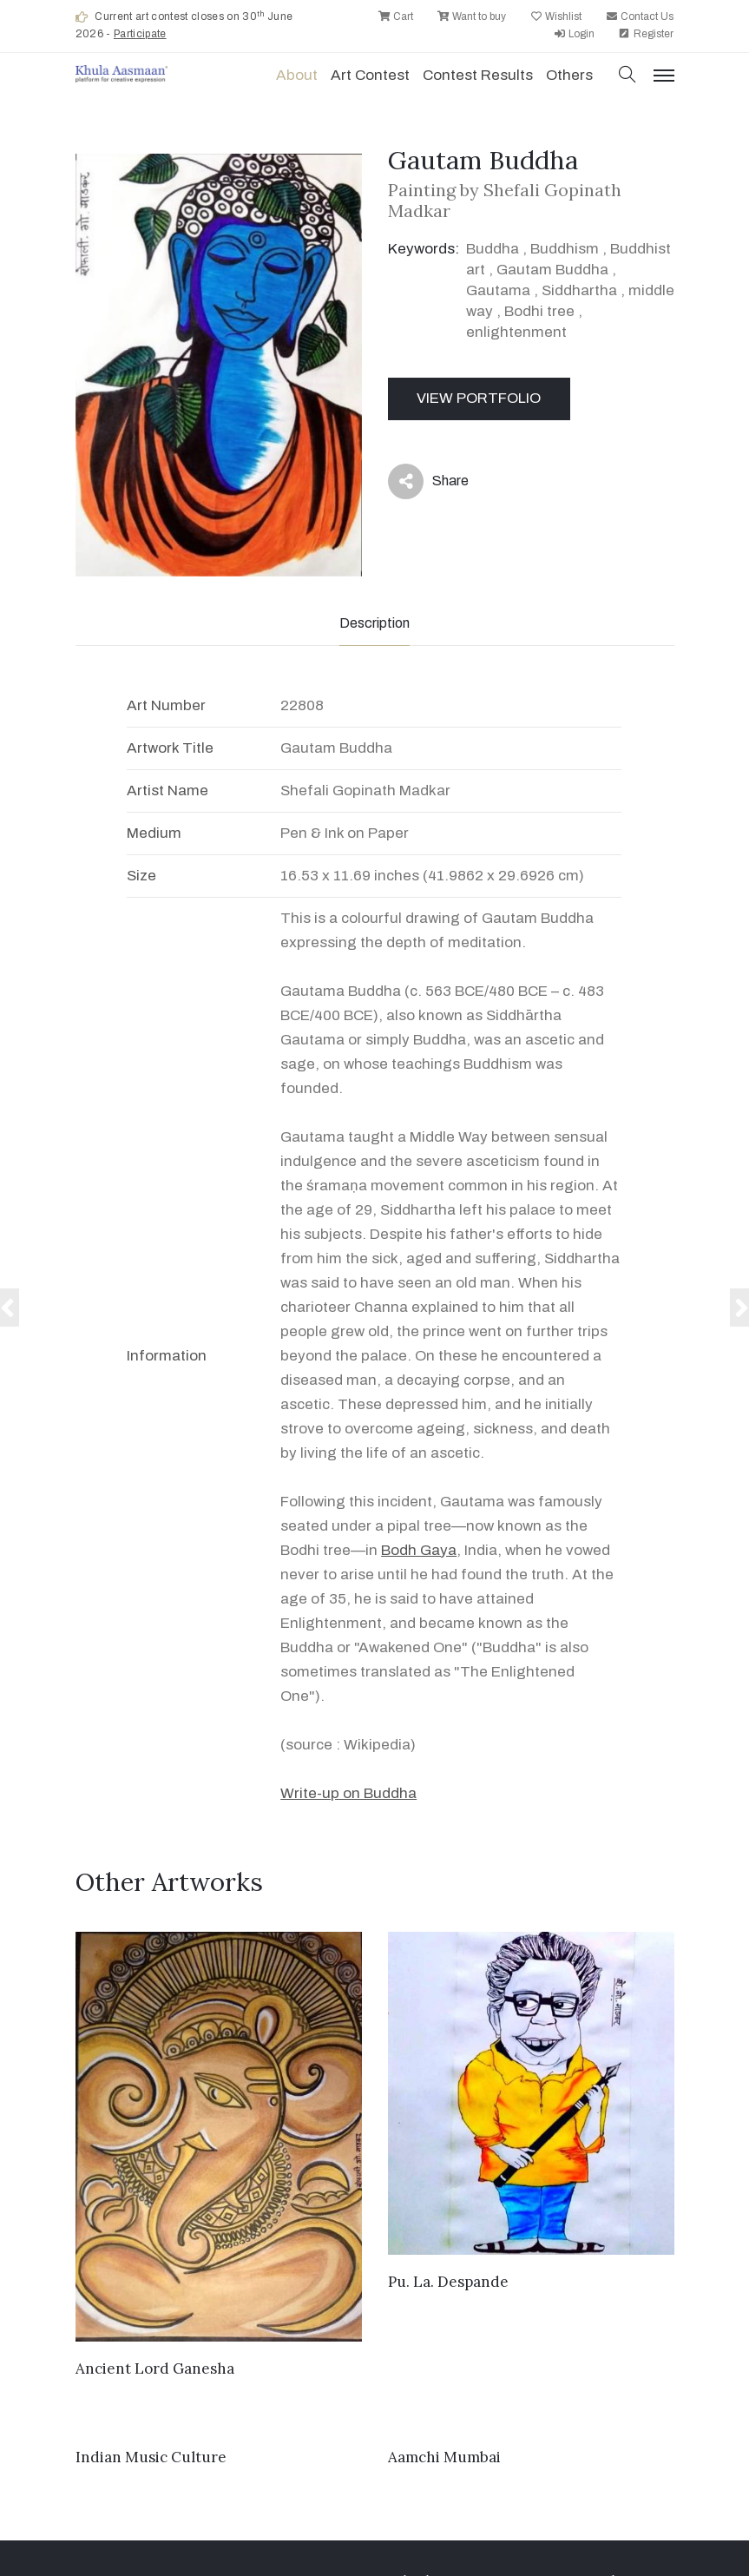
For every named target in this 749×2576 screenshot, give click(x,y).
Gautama (498, 290)
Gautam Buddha (552, 269)
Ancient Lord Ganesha (155, 2368)
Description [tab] (374, 623)
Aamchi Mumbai (444, 2457)
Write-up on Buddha (348, 1793)
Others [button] (569, 75)
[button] (627, 76)
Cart (395, 16)
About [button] (297, 75)
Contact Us (639, 16)
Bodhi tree (539, 311)
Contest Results (478, 75)
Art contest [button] (370, 75)
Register (645, 34)
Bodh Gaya (419, 1550)
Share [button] (428, 481)
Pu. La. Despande (448, 2281)
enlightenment (516, 332)
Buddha (492, 248)
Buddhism (564, 248)
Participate (140, 34)
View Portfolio (479, 398)
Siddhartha (579, 290)
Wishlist (555, 16)
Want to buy (471, 16)
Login (574, 34)
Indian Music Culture (151, 2457)
